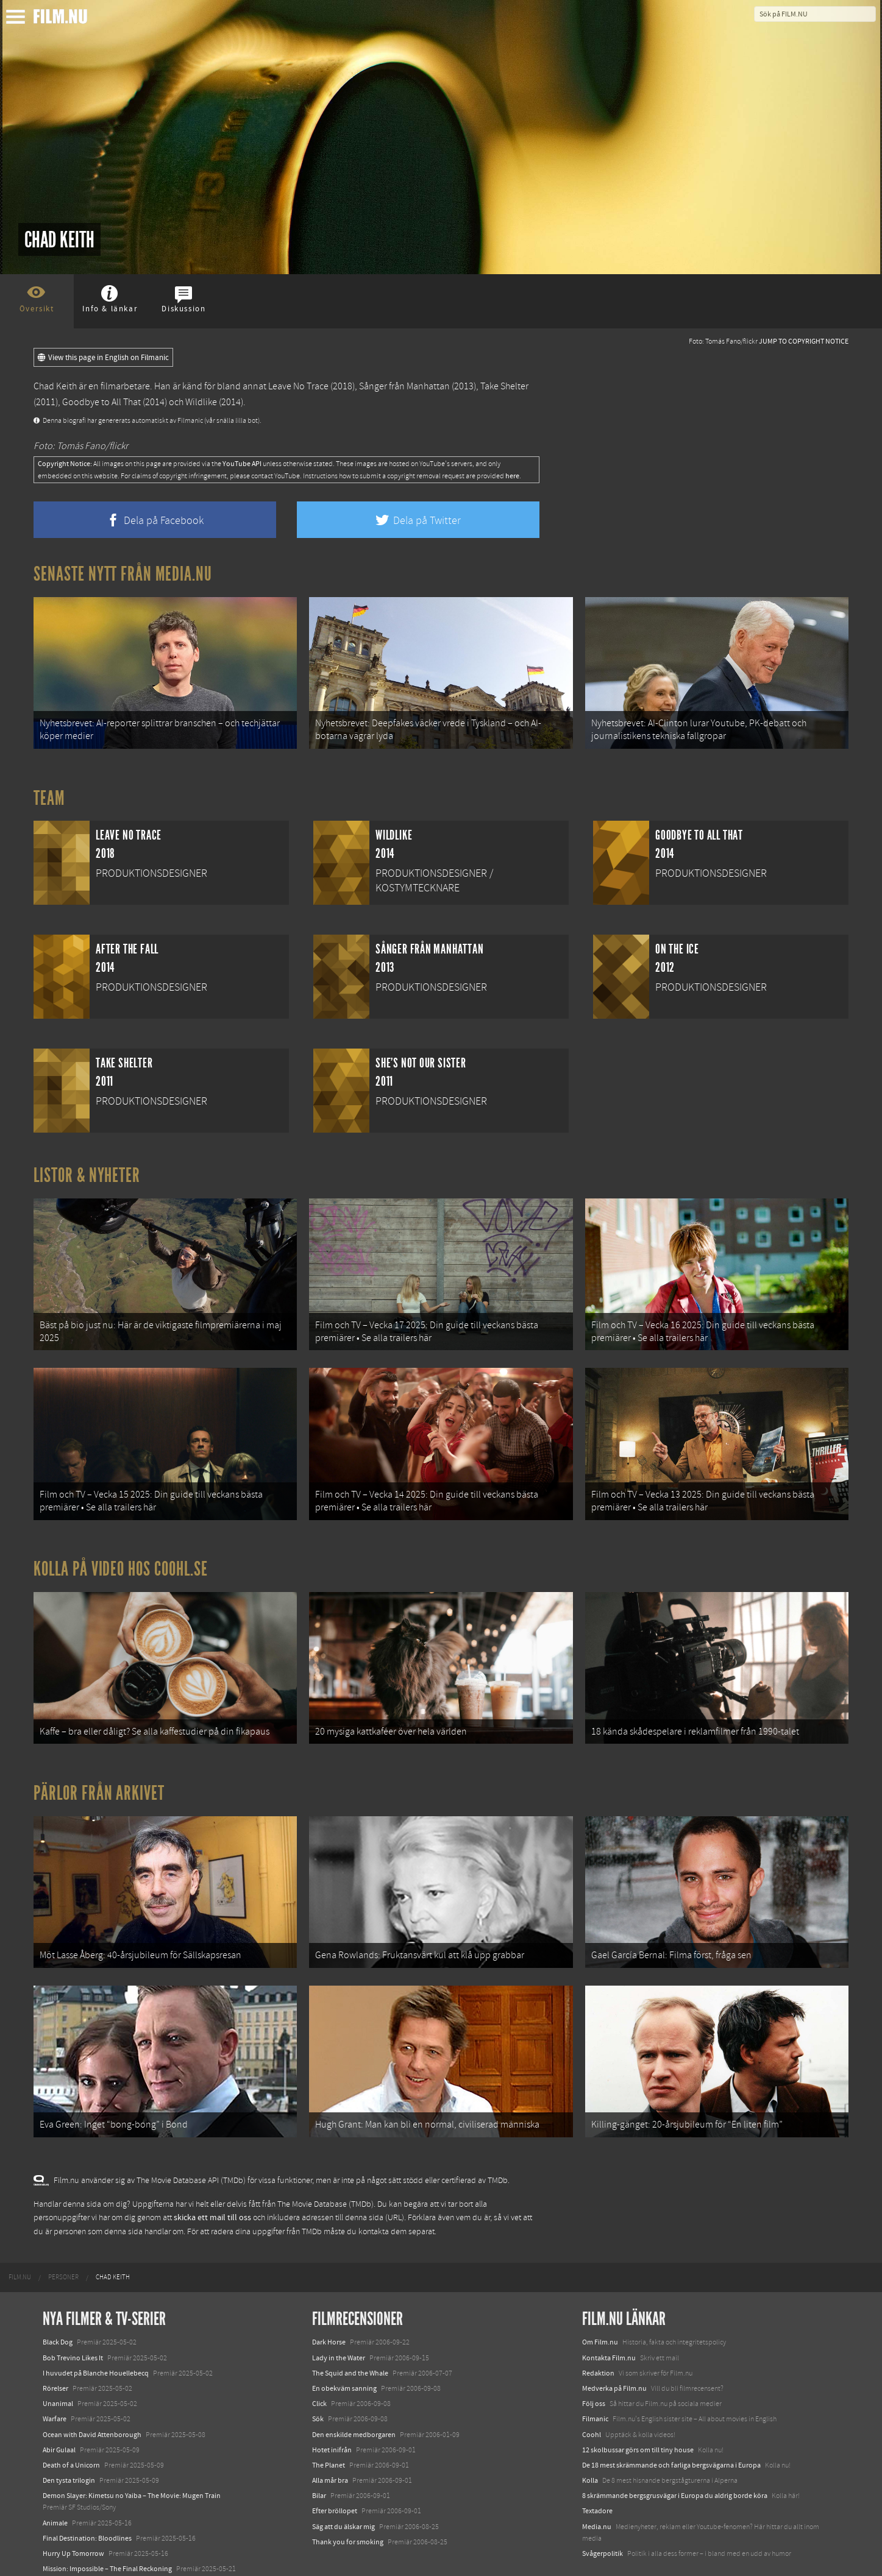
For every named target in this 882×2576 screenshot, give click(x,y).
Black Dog (58, 2297)
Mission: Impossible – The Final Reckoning (107, 2523)
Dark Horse (329, 2297)
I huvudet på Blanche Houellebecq (96, 2327)
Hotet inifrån (332, 2404)
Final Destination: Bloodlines (87, 2492)
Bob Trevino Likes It (73, 2312)
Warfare (54, 2373)
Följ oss (593, 2358)
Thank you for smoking (347, 2496)
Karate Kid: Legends (73, 2554)
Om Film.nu (600, 2297)
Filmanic (595, 2373)
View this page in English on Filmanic (103, 357)
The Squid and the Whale (350, 2327)
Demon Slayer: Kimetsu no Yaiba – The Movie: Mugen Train (132, 2450)
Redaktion (598, 2327)
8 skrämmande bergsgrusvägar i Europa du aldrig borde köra (674, 2450)
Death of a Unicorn (71, 2419)
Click (319, 2358)
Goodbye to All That (101, 402)
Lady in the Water (338, 2312)
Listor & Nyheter (87, 1168)
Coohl (591, 2389)
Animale (55, 2477)
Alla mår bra (330, 2434)
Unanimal (58, 2358)
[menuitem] (20, 2231)
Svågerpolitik (602, 2507)
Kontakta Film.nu (609, 2312)
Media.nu (596, 2481)
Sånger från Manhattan (404, 386)
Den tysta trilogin (69, 2434)
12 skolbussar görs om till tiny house (638, 2404)
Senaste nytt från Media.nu (123, 574)
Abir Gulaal (59, 2404)
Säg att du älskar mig (343, 2481)
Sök (318, 2373)
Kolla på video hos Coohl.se (121, 1546)
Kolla (590, 2434)
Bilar (319, 2450)
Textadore (597, 2465)
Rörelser (55, 2342)
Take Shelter (504, 386)
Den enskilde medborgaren (354, 2389)
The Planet (328, 2419)
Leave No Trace (298, 386)
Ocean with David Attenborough (92, 2389)
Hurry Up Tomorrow (73, 2507)
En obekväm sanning (344, 2342)
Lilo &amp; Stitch (68, 2539)
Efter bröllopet (334, 2465)
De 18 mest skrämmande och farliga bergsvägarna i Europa (671, 2419)
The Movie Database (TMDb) (325, 2159)
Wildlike (201, 402)
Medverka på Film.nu (614, 2342)
